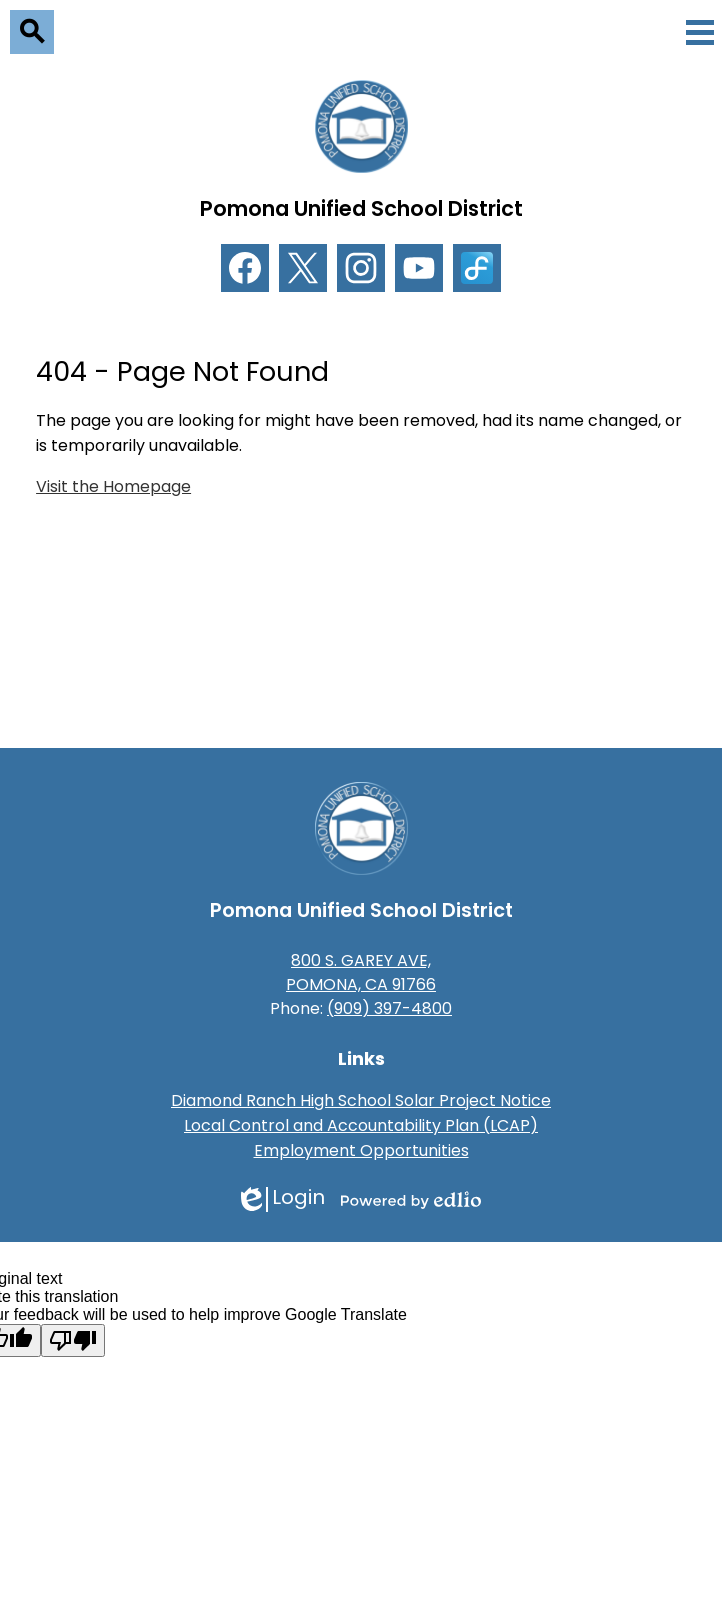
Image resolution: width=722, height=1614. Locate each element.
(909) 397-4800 (389, 1008)
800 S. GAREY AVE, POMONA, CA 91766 (361, 972)
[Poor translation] (73, 1340)
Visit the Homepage (113, 486)
